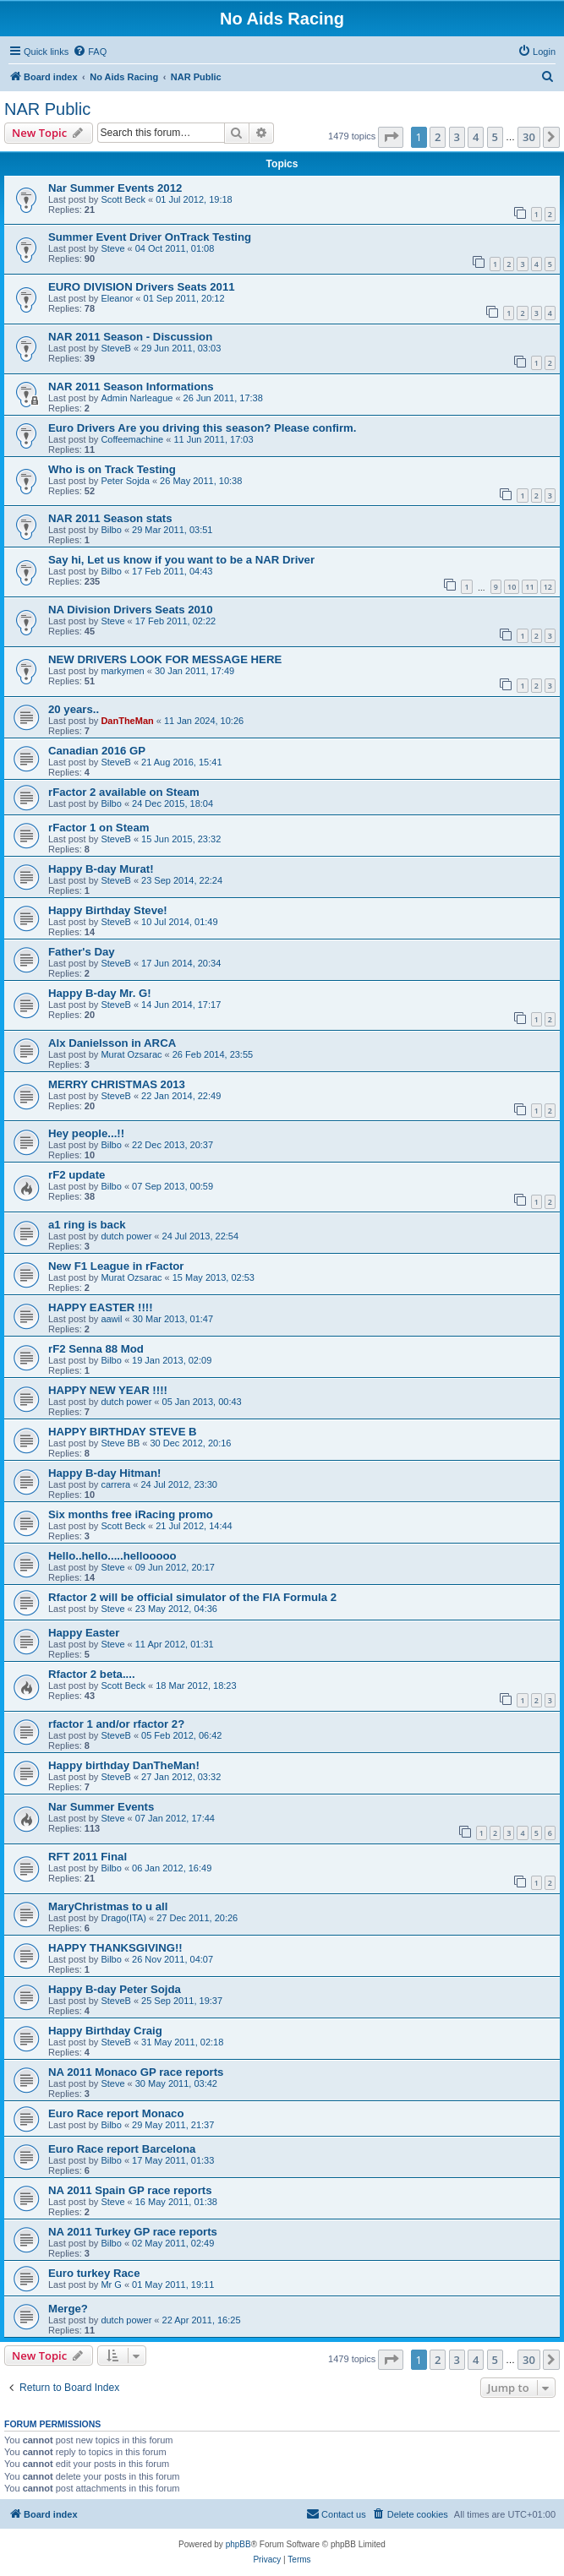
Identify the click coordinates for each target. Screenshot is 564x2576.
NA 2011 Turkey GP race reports (132, 2231)
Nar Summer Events (101, 1806)
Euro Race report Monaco (115, 2113)
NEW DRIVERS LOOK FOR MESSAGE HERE (165, 659)
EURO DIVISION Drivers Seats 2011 (141, 286)
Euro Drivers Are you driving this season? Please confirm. (202, 428)
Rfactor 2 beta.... (91, 1674)
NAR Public (47, 109)
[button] (390, 137)
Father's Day (81, 951)
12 (548, 586)
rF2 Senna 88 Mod (96, 1348)
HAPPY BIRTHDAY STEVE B (122, 1431)
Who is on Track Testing (112, 469)
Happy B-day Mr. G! (99, 993)
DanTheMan (127, 721)
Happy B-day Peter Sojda (114, 1989)
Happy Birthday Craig (105, 2030)
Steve (112, 248)
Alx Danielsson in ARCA (112, 1043)
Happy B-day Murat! (101, 869)
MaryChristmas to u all (107, 1906)
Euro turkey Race (94, 2273)
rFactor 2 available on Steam (124, 792)
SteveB (115, 348)
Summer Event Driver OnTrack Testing (149, 237)
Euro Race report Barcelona (121, 2149)
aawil (111, 1319)
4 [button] (476, 136)
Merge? (68, 2308)
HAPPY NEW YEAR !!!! (107, 1390)
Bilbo (111, 530)
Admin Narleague (136, 398)
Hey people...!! (86, 1133)
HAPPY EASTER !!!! (100, 1307)
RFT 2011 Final (87, 1856)
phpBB (238, 2544)
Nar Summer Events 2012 (115, 188)
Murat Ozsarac (131, 1054)
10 (511, 586)
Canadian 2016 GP (96, 750)
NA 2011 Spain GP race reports (130, 2190)
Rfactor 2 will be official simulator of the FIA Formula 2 (192, 1597)
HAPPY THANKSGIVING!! (115, 1948)
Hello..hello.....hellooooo (112, 1555)
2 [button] (438, 136)
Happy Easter (83, 1632)
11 (529, 586)
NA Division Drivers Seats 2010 (130, 609)
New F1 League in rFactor (116, 1266)
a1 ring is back (87, 1224)
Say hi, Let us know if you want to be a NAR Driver (181, 559)
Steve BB (120, 1443)
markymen (122, 671)
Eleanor (117, 298)
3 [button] (457, 136)
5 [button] (495, 136)
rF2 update (76, 1174)
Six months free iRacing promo (130, 1514)
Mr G (111, 2284)
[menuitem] (90, 51)
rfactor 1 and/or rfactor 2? (116, 1724)
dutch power (126, 1236)
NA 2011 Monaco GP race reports (135, 2072)
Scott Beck (123, 199)
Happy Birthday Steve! (107, 910)
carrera (115, 1484)
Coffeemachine (132, 439)
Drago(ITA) (123, 1918)
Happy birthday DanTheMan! (124, 1765)
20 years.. (73, 709)
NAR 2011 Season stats (110, 518)
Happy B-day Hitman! (104, 1473)
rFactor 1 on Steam (98, 827)
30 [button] (529, 136)
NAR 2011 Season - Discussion (130, 336)
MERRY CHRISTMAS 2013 (116, 1084)
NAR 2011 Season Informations (131, 386)
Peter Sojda (125, 481)
